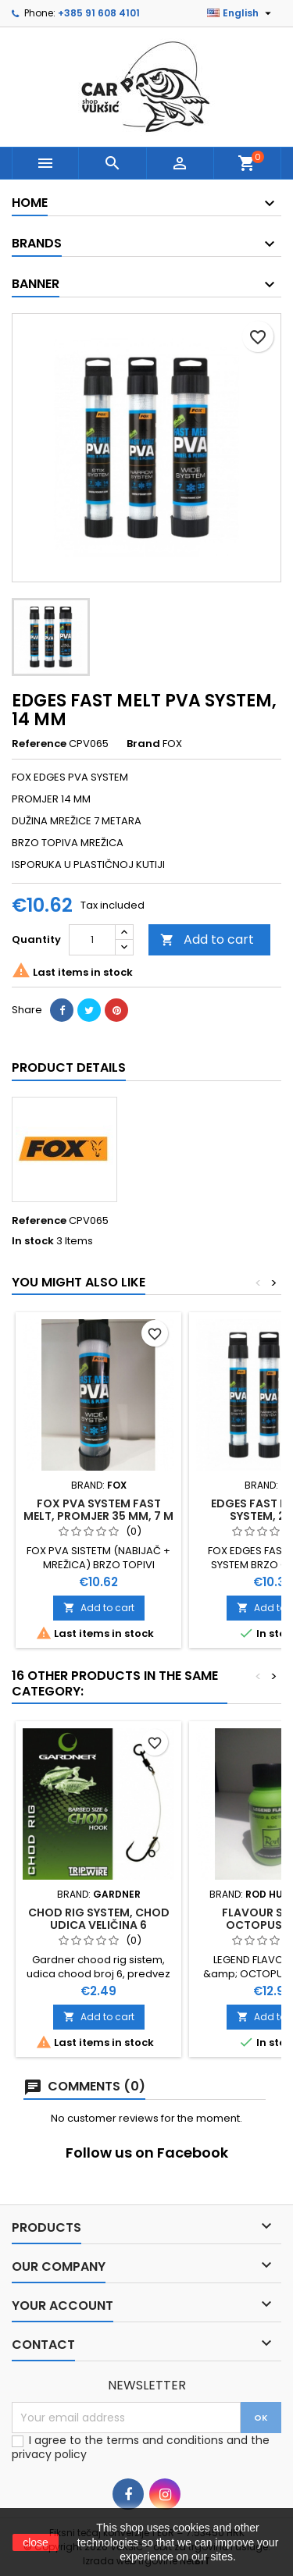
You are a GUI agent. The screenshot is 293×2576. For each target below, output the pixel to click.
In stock (33, 1241)
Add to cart (207, 939)
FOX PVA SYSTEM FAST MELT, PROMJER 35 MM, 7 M (98, 1510)
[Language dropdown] (241, 13)
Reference (39, 744)
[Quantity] (92, 939)
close (35, 2542)
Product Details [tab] (69, 1067)
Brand (143, 744)
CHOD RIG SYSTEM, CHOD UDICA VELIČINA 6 (99, 1919)
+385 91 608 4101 (99, 13)
